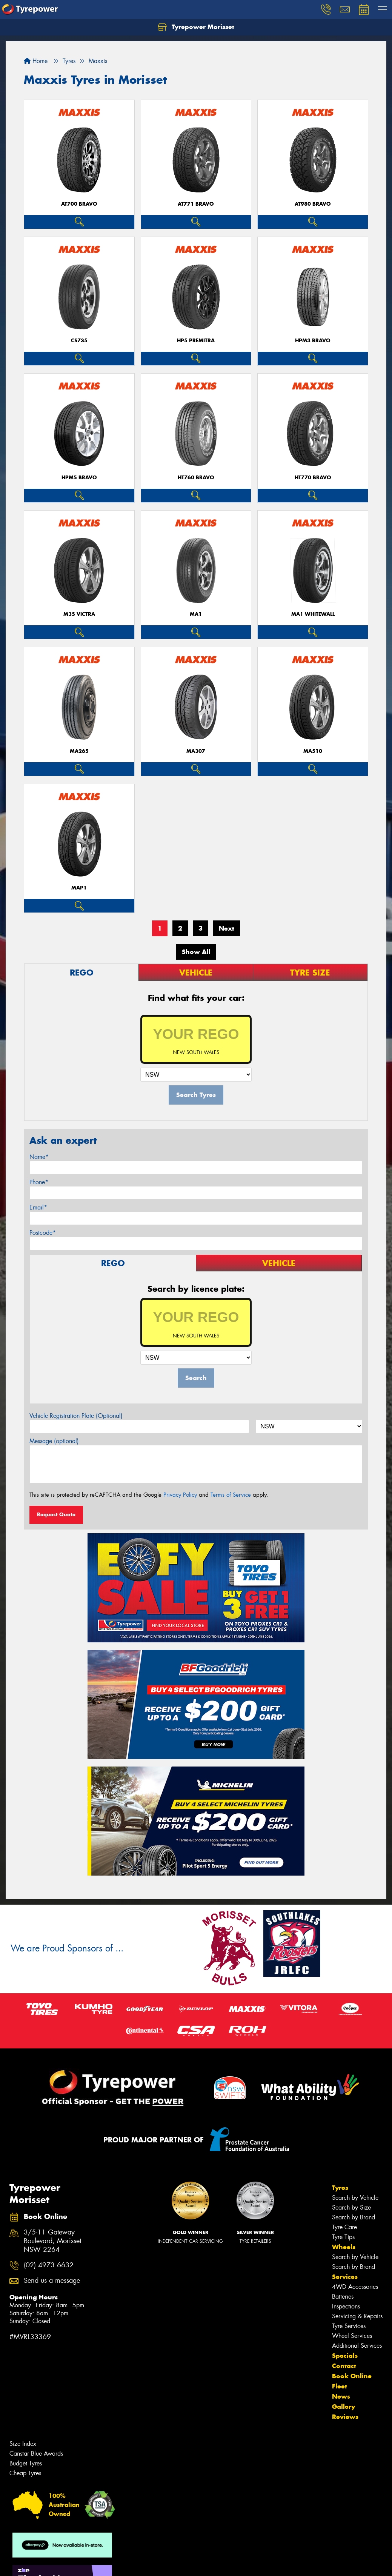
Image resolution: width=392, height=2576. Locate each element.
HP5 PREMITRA (196, 340)
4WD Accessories (355, 2287)
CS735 (79, 340)
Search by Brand (353, 2217)
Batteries (343, 2297)
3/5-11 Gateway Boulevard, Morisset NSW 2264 (52, 2241)
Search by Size (351, 2207)
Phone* (38, 1182)
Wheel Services (352, 2336)
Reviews (345, 2417)
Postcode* (42, 1233)
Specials (345, 2355)
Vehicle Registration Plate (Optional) (76, 1416)
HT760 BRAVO (196, 477)
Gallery (343, 2406)
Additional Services (357, 2346)
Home (36, 61)
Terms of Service (231, 1495)
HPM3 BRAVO (313, 340)
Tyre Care (344, 2227)
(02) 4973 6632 (49, 2265)
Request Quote (56, 1514)
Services (345, 2277)
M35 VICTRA (79, 614)
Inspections (346, 2306)
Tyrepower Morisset (196, 27)
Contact (344, 2366)
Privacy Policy (180, 1495)
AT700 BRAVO (79, 204)
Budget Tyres (25, 2463)
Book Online (352, 2376)
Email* (38, 1207)
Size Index (22, 2444)
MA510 (312, 751)
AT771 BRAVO (196, 204)
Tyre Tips (343, 2237)
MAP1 (79, 888)
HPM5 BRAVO (79, 477)
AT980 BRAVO (313, 204)
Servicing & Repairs (357, 2316)
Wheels (343, 2247)
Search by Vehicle (355, 2198)
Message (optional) (54, 1441)
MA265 (79, 751)
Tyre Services (349, 2326)
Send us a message (52, 2280)
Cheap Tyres (25, 2473)
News (341, 2396)
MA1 (196, 614)
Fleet (339, 2386)
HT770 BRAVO (313, 477)
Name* (39, 1157)
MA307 (195, 751)
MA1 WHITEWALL (313, 614)
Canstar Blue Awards (36, 2454)
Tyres (340, 2188)
